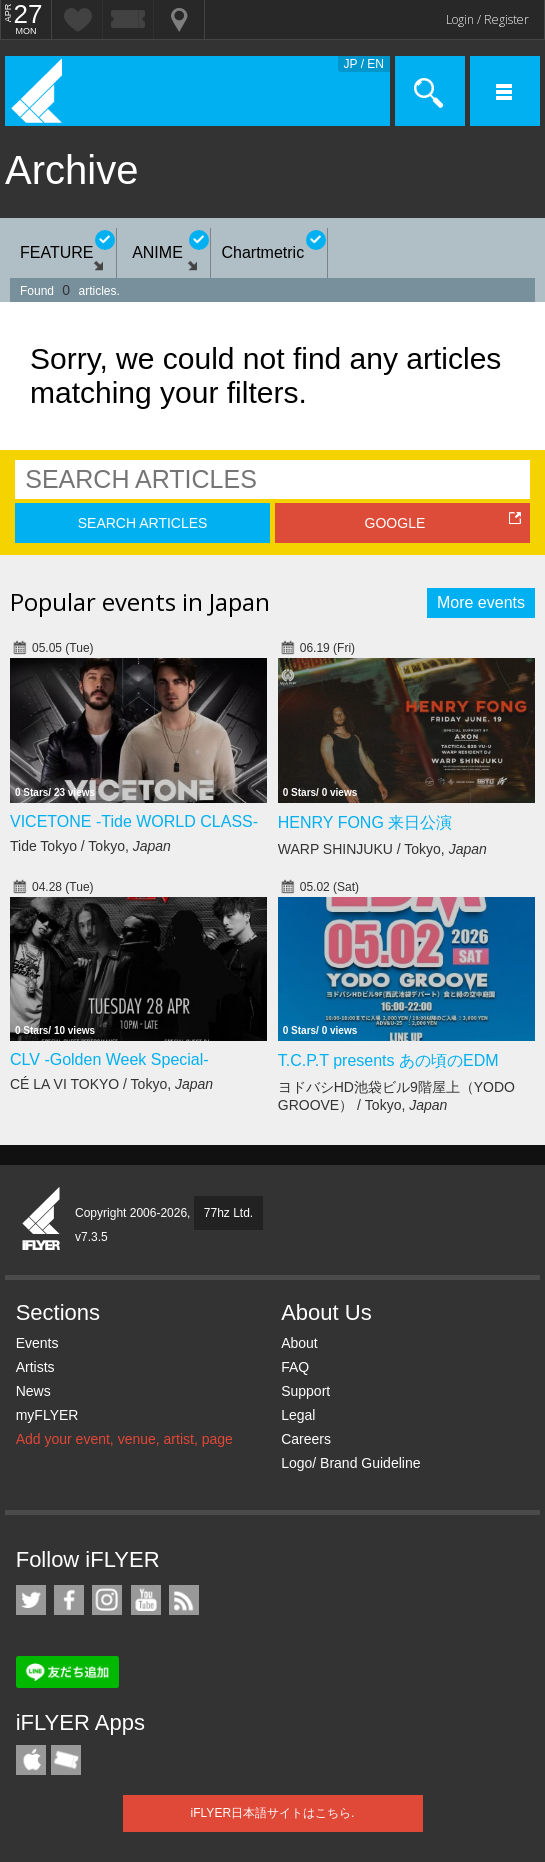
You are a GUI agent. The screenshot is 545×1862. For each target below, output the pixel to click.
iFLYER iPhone (31, 1760)
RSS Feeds (184, 1600)
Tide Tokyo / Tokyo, (90, 846)
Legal (298, 1415)
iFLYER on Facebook (69, 1600)
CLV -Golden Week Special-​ (109, 1059)
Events (37, 1343)
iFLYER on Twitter (31, 1600)
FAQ (295, 1367)
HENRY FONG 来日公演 (365, 822)
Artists (35, 1367)
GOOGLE (395, 523)
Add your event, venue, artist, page (124, 1439)
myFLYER (47, 1415)
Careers (306, 1439)
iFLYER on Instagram (107, 1600)
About (299, 1343)
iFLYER (42, 1220)
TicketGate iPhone (66, 1760)
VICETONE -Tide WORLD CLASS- (134, 821)
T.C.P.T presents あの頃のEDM (388, 1060)
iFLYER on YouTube (146, 1600)
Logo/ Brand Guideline (350, 1463)
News (33, 1391)
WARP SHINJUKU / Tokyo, (382, 849)
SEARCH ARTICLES (143, 523)
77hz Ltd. (228, 1213)
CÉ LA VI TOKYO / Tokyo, (111, 1084)
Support (305, 1391)
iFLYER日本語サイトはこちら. (273, 1813)
